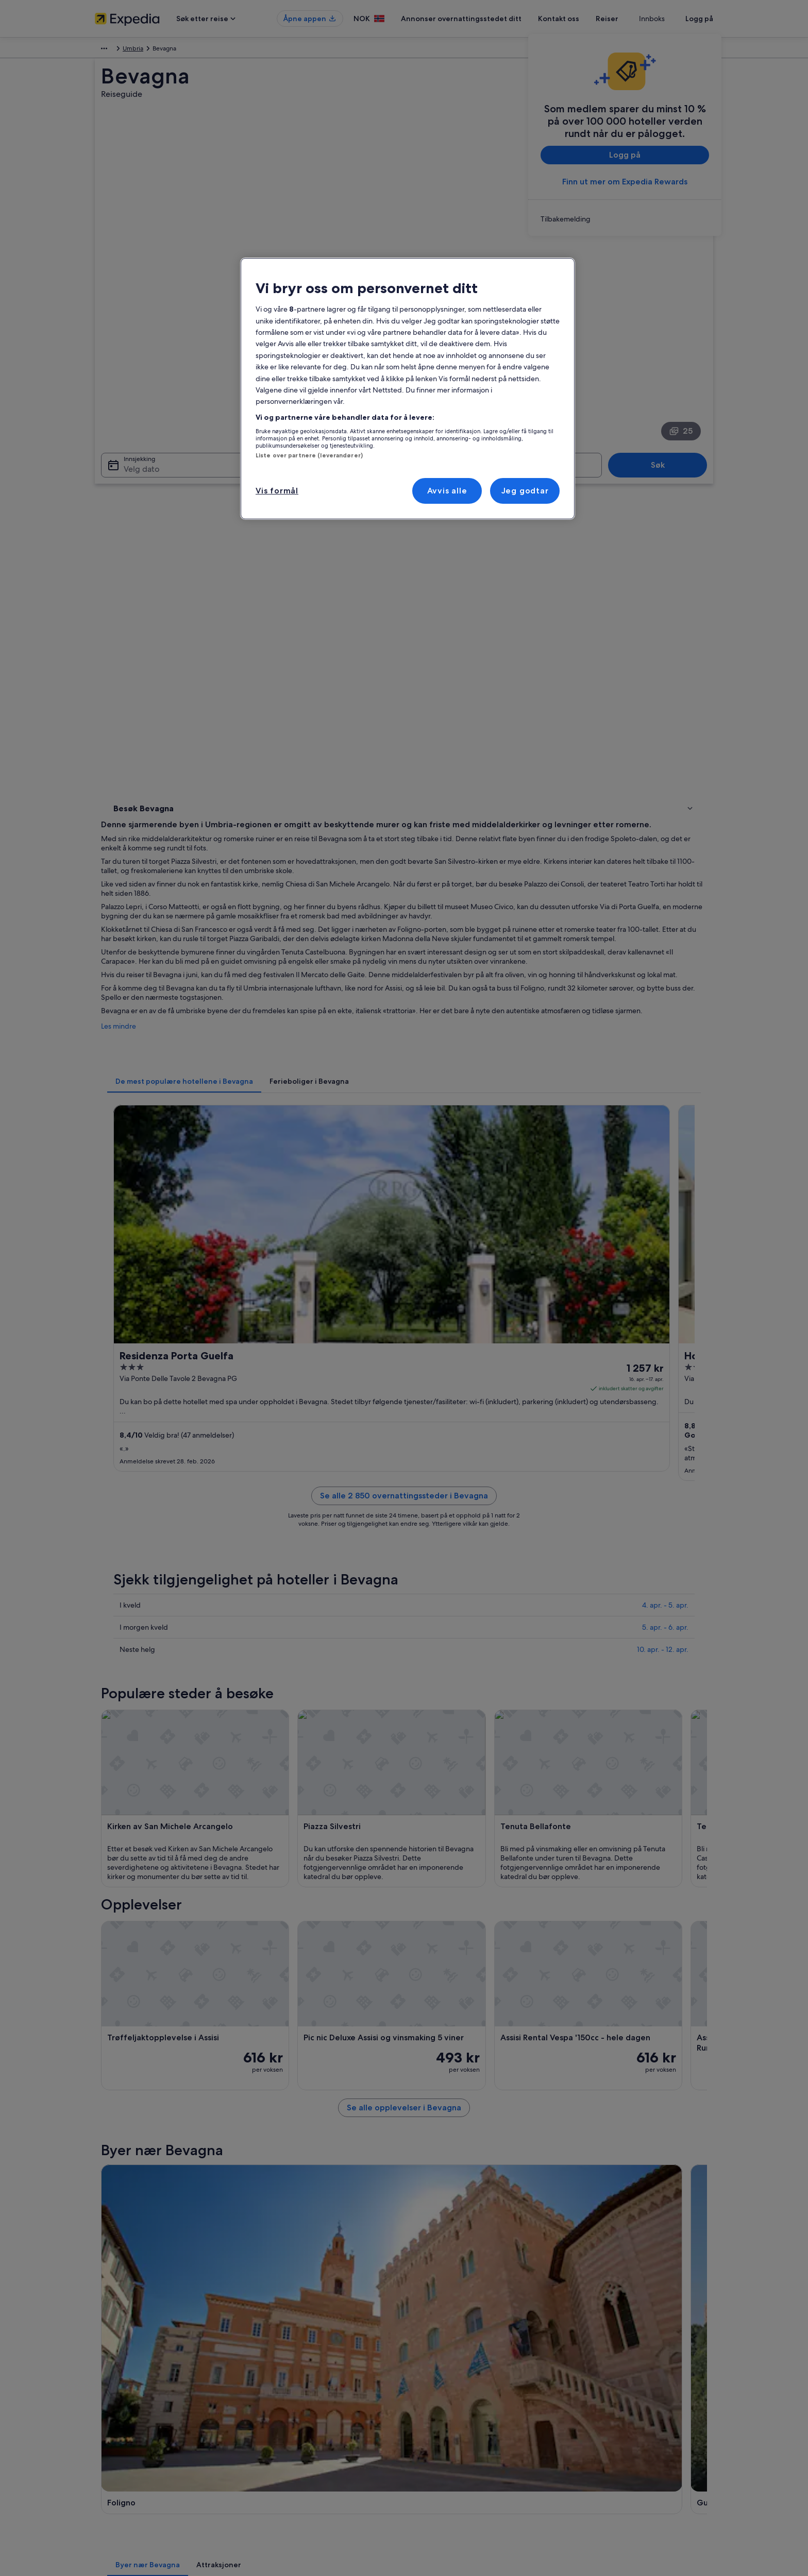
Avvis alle (447, 491)
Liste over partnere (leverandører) (309, 455)
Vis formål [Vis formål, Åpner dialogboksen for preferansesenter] (277, 491)
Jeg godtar (525, 491)
